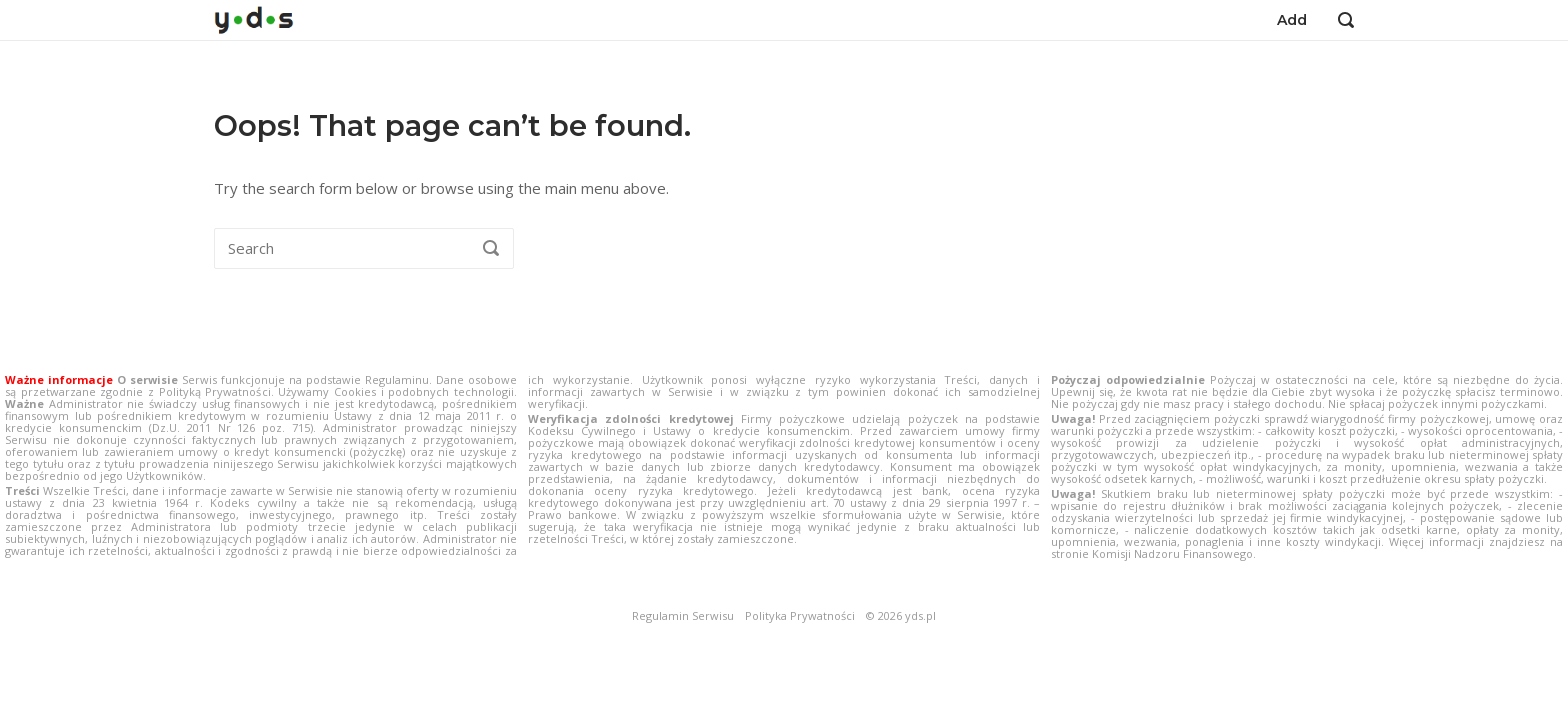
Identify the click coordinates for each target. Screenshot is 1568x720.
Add (1292, 20)
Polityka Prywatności (800, 616)
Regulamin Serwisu (683, 616)
